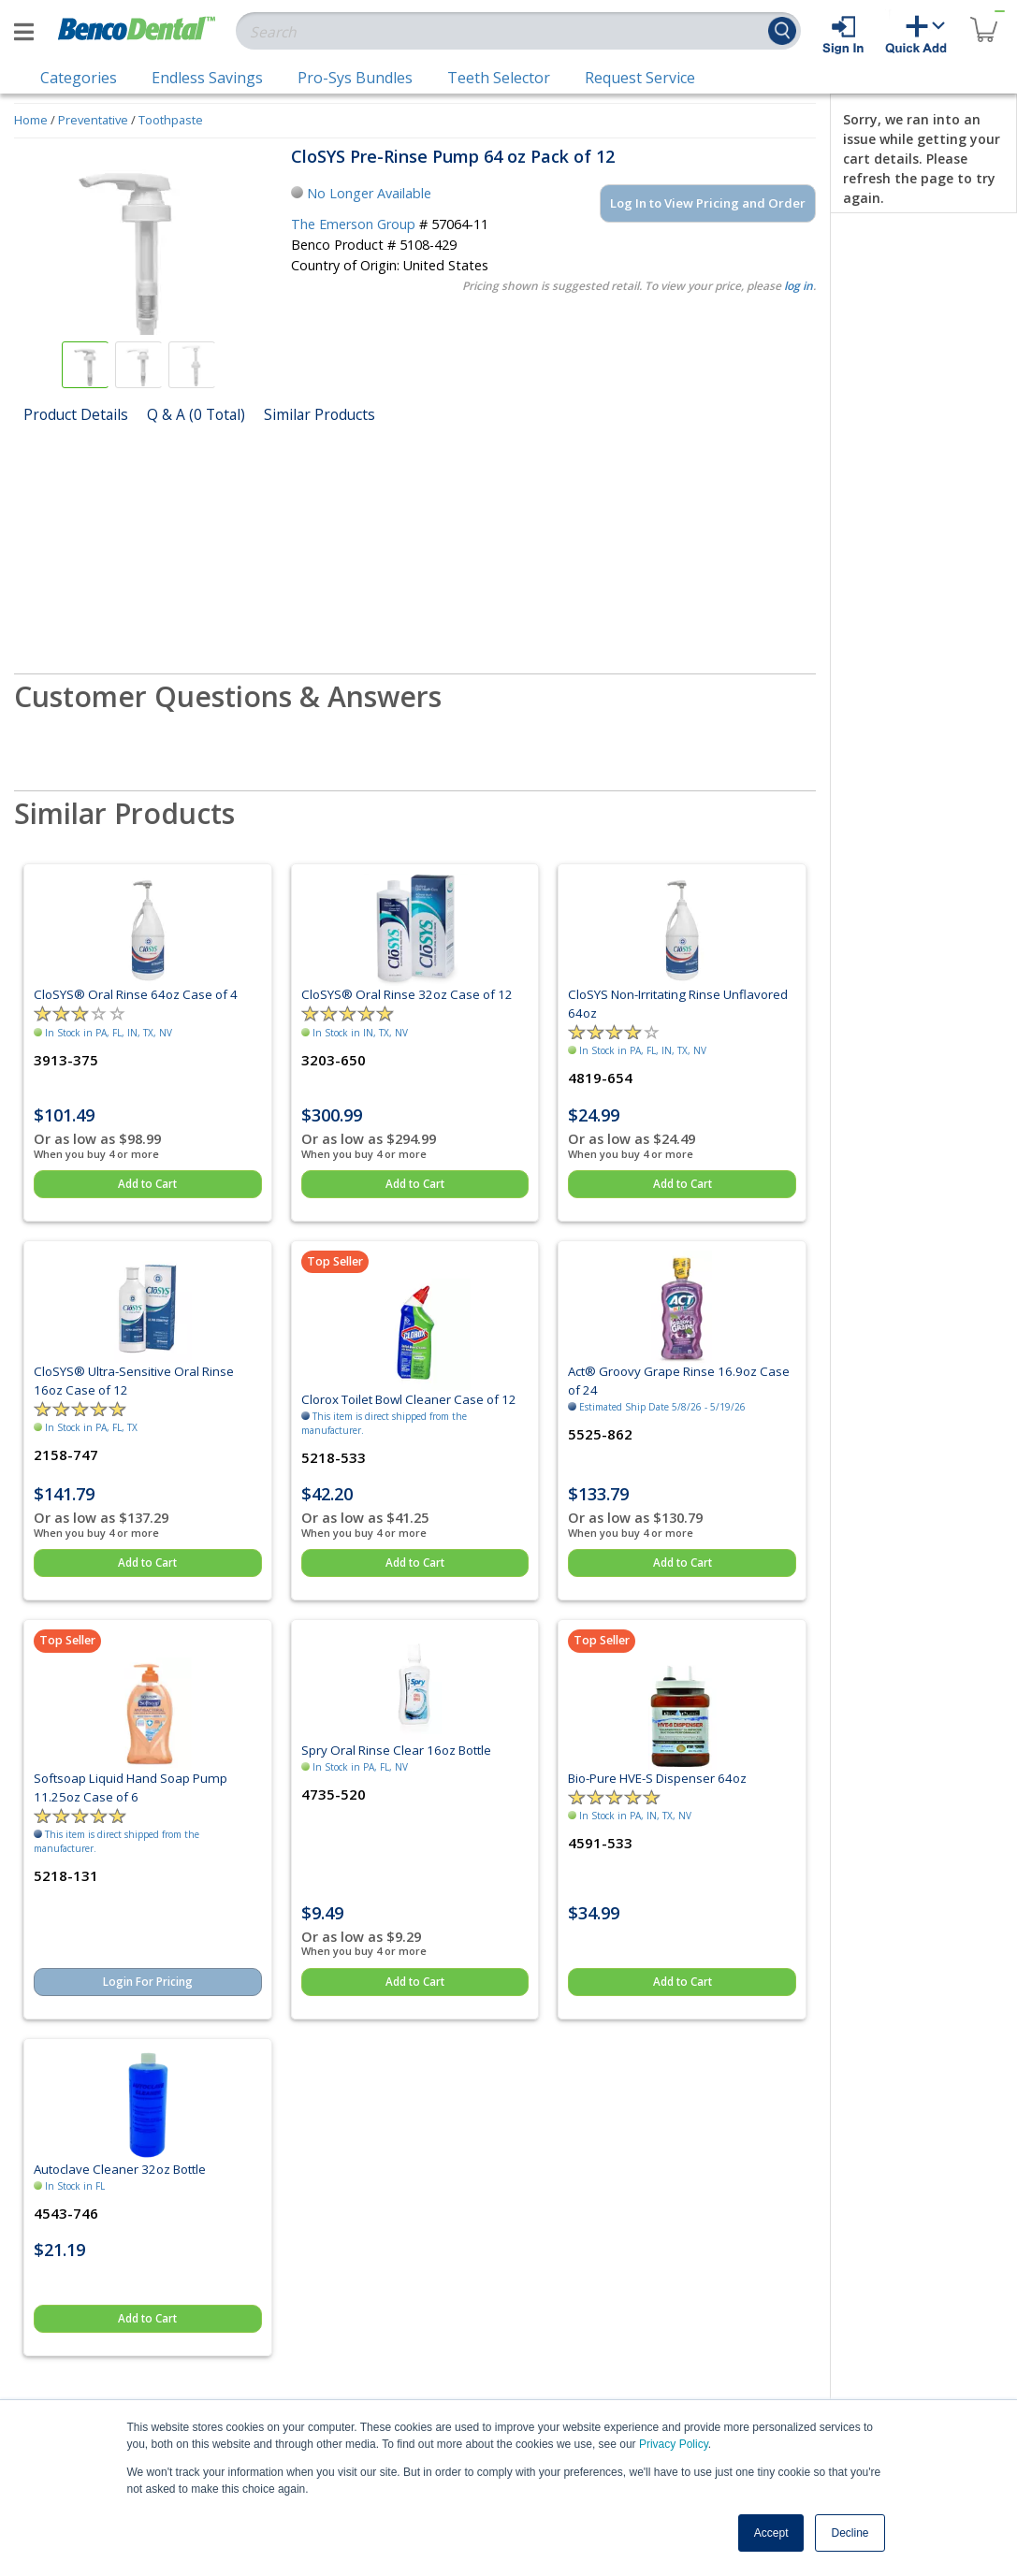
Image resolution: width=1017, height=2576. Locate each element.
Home (31, 119)
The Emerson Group (353, 224)
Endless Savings (207, 77)
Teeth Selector (498, 77)
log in (798, 286)
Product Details (75, 414)
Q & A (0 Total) (196, 414)
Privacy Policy (673, 2444)
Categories (78, 77)
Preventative (93, 119)
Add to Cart (147, 1184)
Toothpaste (170, 119)
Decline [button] (849, 2533)
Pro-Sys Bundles (355, 77)
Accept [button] (771, 2533)
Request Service (640, 77)
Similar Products (319, 414)
